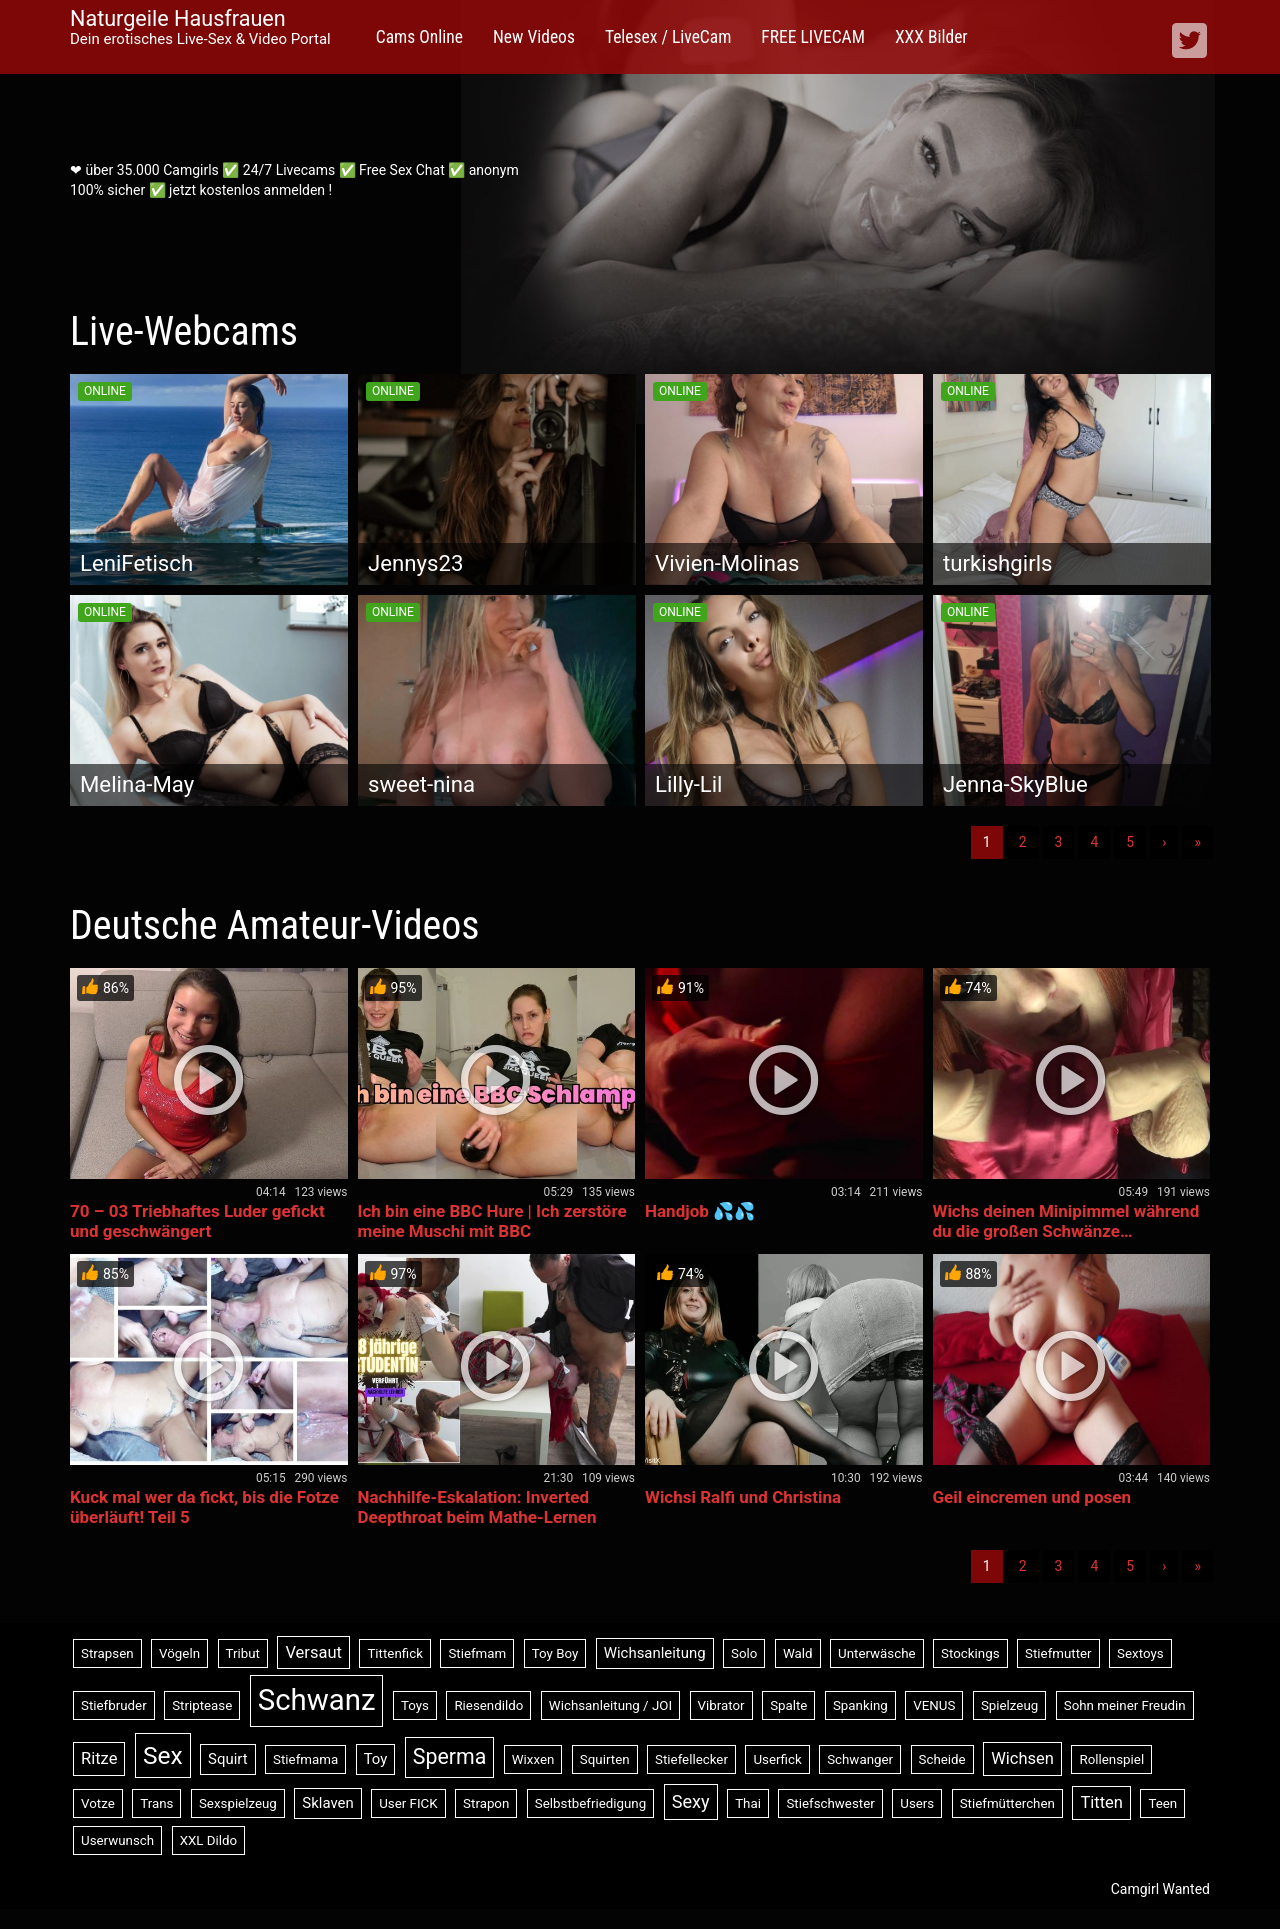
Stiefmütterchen (1007, 1803)
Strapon (486, 1803)
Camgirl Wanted (1160, 1889)
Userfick (777, 1759)
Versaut (313, 1652)
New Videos (534, 37)
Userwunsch (117, 1840)
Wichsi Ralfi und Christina (743, 1497)
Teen (1162, 1803)
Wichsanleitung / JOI (610, 1705)
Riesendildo (488, 1705)
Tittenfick (394, 1653)
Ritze (99, 1758)
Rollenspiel (1111, 1759)
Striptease (202, 1705)
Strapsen (107, 1653)
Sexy (691, 1801)
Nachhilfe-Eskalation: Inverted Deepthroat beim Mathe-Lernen (477, 1507)
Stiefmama (305, 1759)
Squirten (605, 1759)
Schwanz (317, 1700)
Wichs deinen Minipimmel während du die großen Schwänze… (1066, 1221)
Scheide (942, 1759)
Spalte (788, 1705)
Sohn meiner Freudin (1125, 1705)
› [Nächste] (1164, 842)
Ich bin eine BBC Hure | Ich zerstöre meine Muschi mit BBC (492, 1221)
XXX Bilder (931, 37)
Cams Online (419, 37)
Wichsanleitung (655, 1653)
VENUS (934, 1705)
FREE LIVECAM (813, 37)
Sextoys (1140, 1653)
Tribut (243, 1653)
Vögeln (179, 1653)
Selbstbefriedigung (590, 1803)
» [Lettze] (1197, 842)
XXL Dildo (209, 1840)
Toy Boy (555, 1653)
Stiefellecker (691, 1759)
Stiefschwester (830, 1803)
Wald (798, 1653)
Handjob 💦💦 (700, 1211)
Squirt (228, 1759)
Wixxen (533, 1759)
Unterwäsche (877, 1653)
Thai (748, 1803)
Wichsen (1022, 1758)
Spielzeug (1009, 1705)
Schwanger (860, 1759)
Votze (98, 1803)
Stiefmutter (1058, 1653)
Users (917, 1803)
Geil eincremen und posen (1032, 1497)
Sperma (449, 1756)
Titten (1101, 1802)
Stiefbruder (114, 1705)
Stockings (970, 1653)
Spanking (860, 1705)
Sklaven (327, 1803)
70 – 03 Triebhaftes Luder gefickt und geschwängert (197, 1221)
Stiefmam (477, 1653)
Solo (744, 1653)
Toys (415, 1705)
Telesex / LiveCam (668, 37)
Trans (156, 1803)
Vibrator (721, 1705)
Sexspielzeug (238, 1803)
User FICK (408, 1803)
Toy (376, 1759)
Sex (163, 1755)
